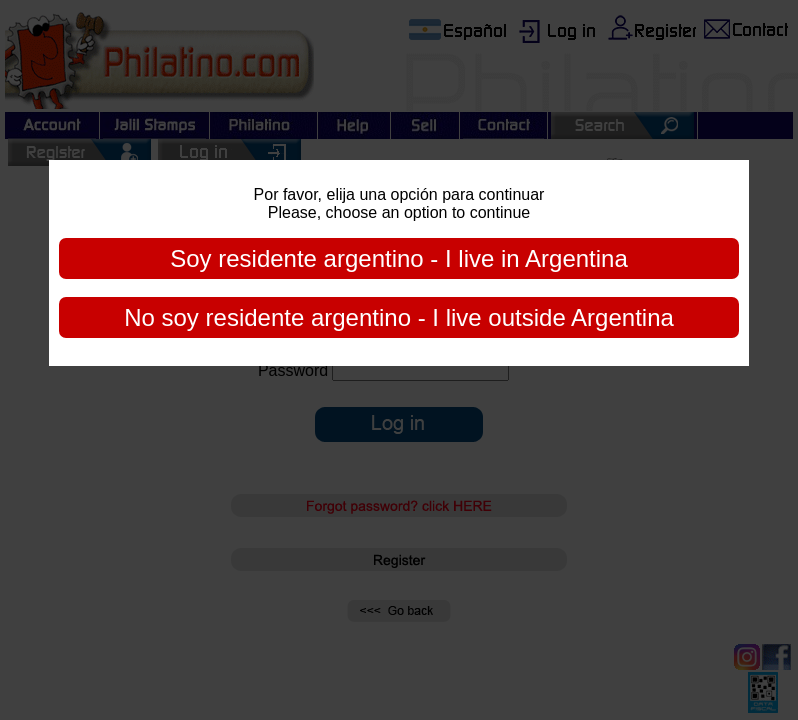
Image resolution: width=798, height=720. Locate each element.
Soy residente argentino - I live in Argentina (399, 258)
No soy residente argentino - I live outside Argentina (399, 317)
